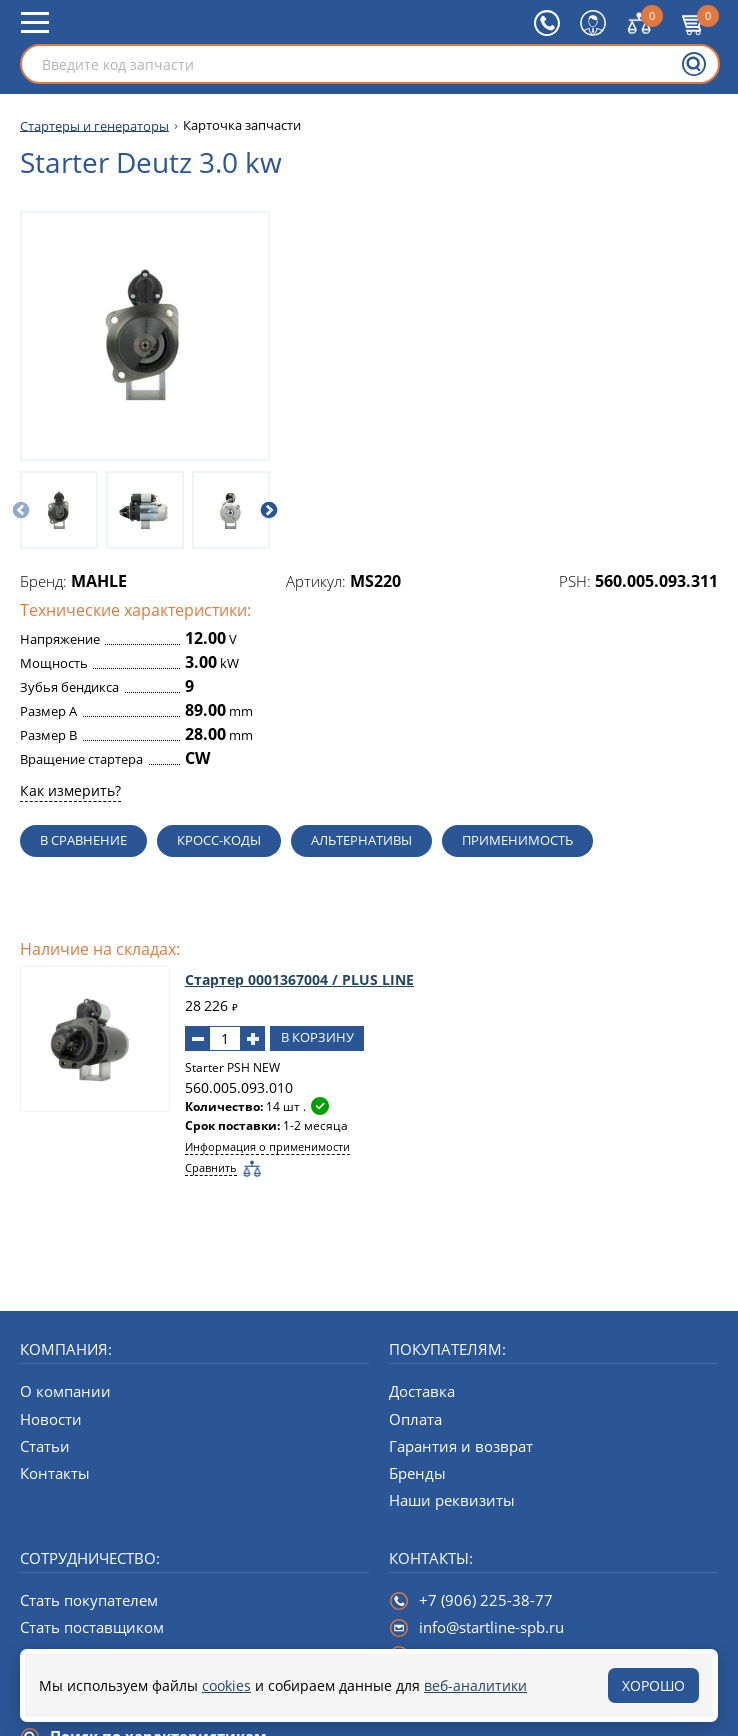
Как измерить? (70, 790)
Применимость (517, 840)
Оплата (415, 1419)
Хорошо (653, 1685)
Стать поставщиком (92, 1627)
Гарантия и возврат (461, 1446)
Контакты (55, 1473)
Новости (51, 1419)
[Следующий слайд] (269, 510)
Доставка (422, 1391)
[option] (59, 510)
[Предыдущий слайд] (21, 510)
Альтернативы (361, 840)
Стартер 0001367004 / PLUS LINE (299, 979)
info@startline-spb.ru (491, 1627)
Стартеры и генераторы (94, 125)
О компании (65, 1391)
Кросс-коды (219, 840)
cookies (226, 1685)
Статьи (45, 1446)
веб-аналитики (475, 1685)
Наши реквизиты (452, 1500)
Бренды (417, 1473)
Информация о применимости (267, 1146)
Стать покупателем (89, 1600)
